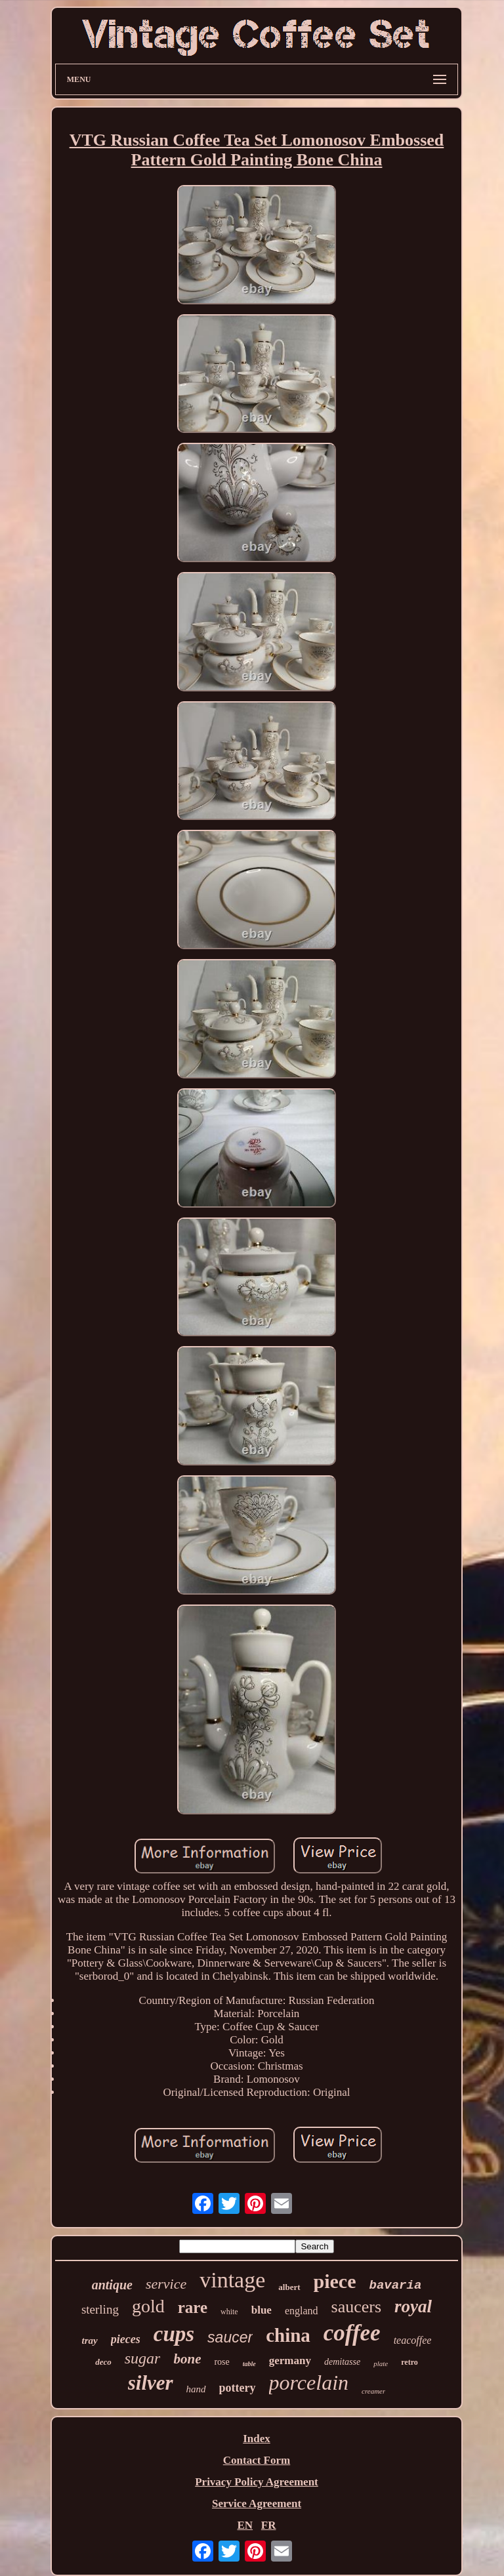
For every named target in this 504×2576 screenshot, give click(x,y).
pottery (237, 2387)
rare (192, 2307)
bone (187, 2359)
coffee (352, 2333)
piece (335, 2281)
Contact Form (256, 2460)
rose (221, 2362)
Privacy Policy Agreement (256, 2482)
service (166, 2284)
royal (413, 2306)
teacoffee (413, 2340)
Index (256, 2438)
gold (148, 2306)
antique (112, 2285)
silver (150, 2382)
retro (409, 2362)
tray (90, 2340)
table (249, 2363)
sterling (100, 2309)
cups (174, 2334)
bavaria (395, 2285)
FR (268, 2525)
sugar (143, 2358)
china (288, 2335)
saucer (230, 2337)
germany (290, 2360)
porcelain (308, 2382)
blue (261, 2310)
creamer (373, 2391)
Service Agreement (256, 2503)
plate (380, 2363)
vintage (232, 2280)
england (301, 2310)
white (229, 2311)
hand (196, 2389)
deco (103, 2362)
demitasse (342, 2362)
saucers (356, 2306)
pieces (125, 2339)
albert (289, 2287)
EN (245, 2525)
